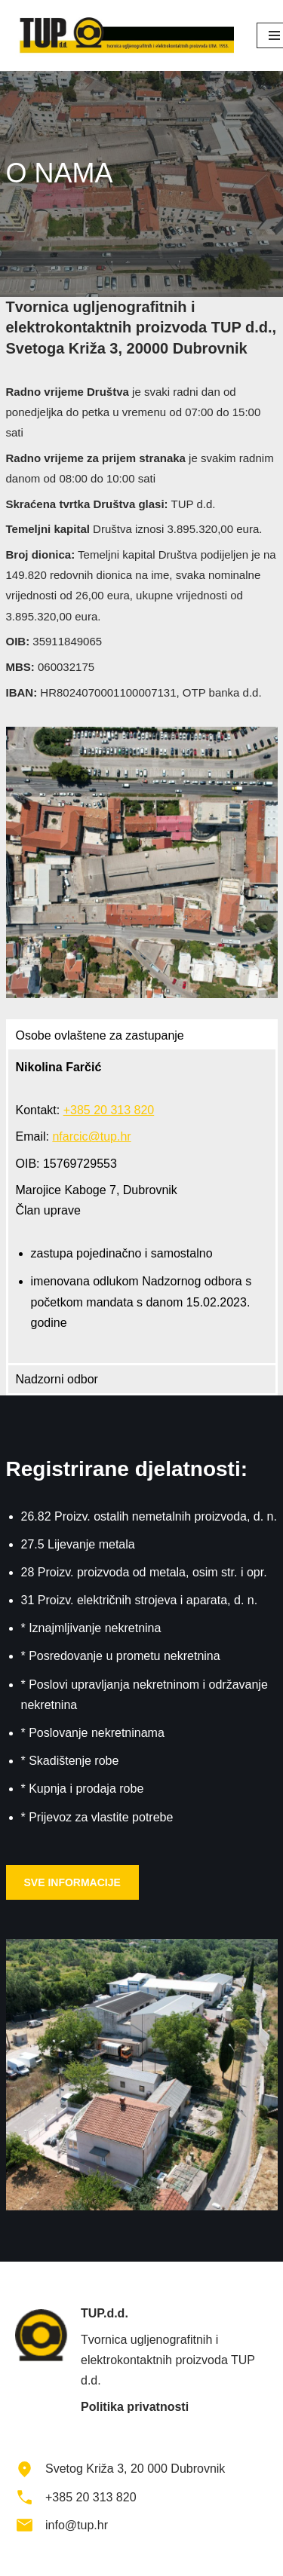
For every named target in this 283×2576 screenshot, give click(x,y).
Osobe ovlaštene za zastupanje (100, 1035)
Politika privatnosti (135, 2406)
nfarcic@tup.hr (91, 1136)
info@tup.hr (76, 2525)
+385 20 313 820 (109, 1110)
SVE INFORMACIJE (72, 1882)
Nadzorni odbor (57, 1379)
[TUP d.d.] (124, 35)
